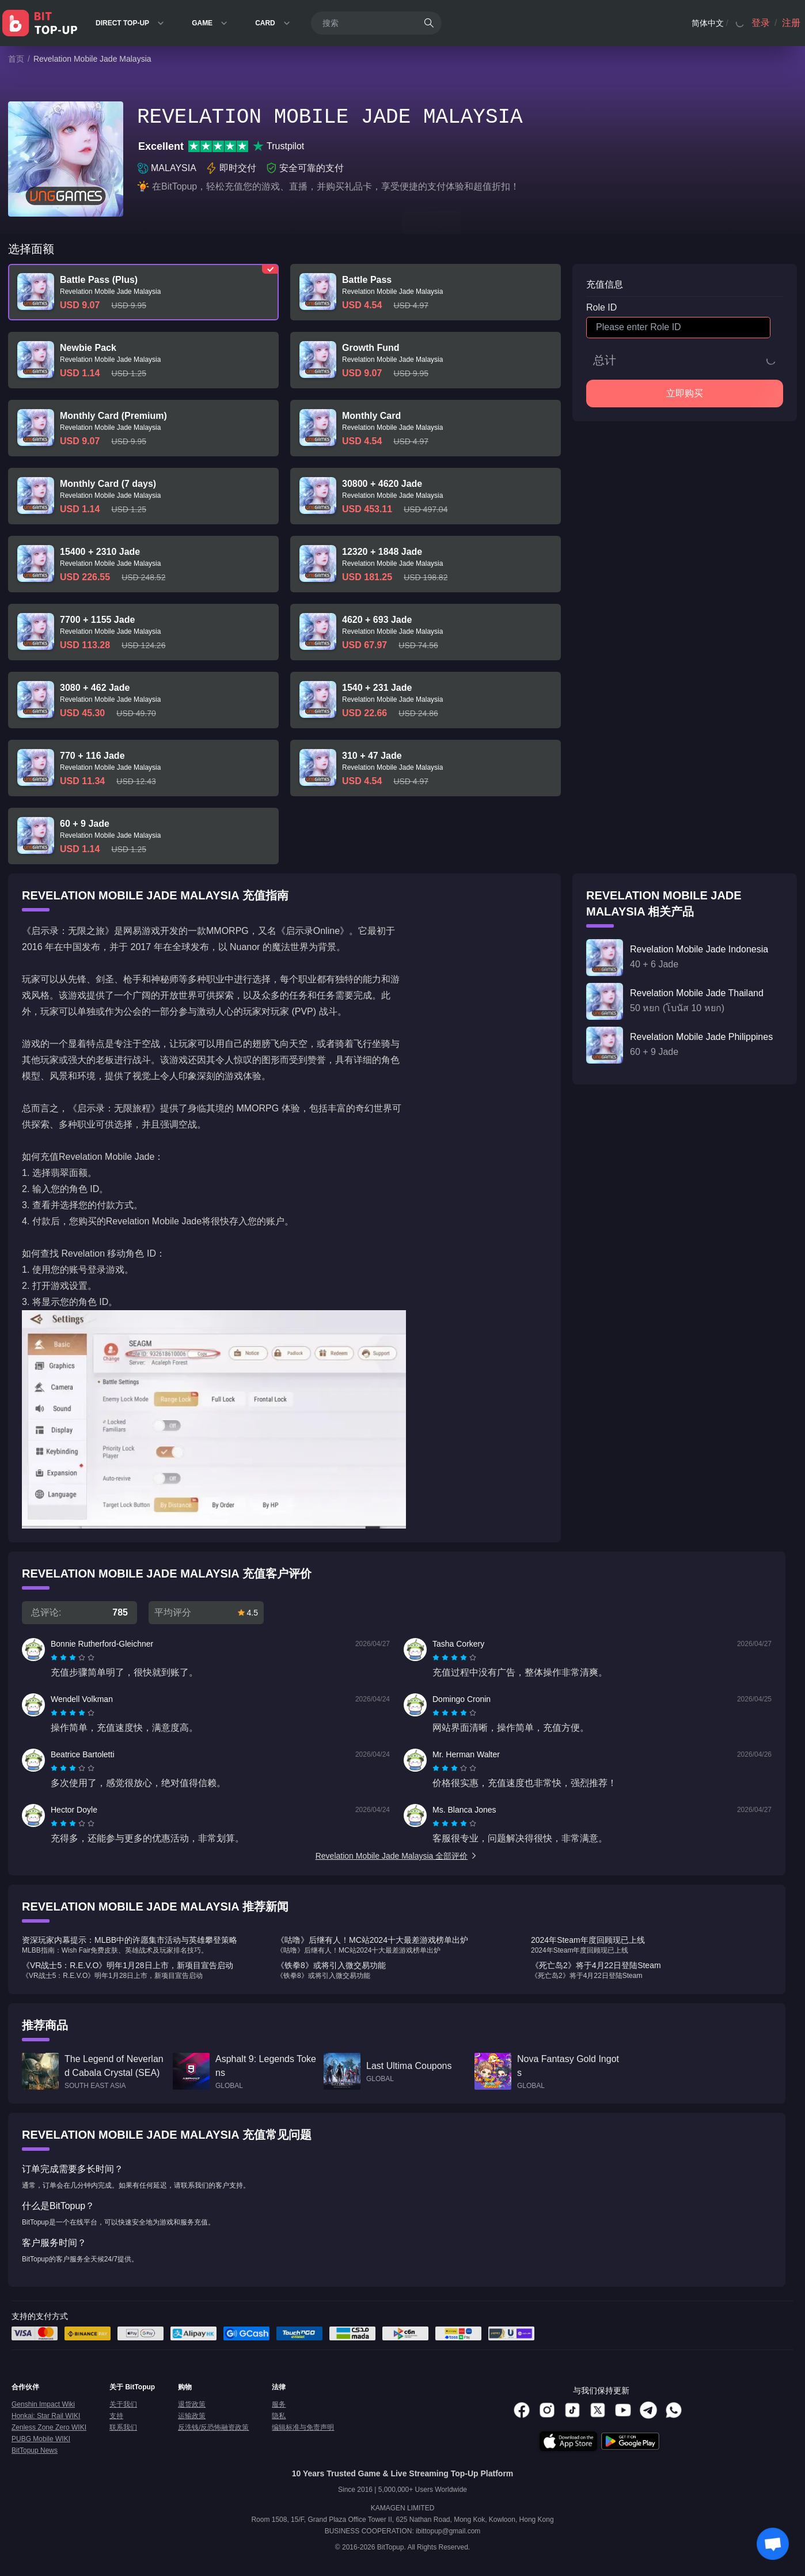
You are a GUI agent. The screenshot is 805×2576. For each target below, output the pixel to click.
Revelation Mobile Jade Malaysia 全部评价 (397, 1855)
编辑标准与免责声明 (303, 2427)
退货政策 (192, 2404)
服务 (279, 2404)
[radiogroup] (72, 1657)
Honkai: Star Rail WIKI (46, 2416)
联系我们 (123, 2427)
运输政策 (192, 2416)
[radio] (55, 1657)
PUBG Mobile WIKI (41, 2439)
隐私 (279, 2416)
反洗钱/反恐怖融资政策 (213, 2427)
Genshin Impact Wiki (43, 2404)
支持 (116, 2416)
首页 (16, 58)
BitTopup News (35, 2450)
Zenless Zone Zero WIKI (49, 2427)
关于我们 (123, 2404)
